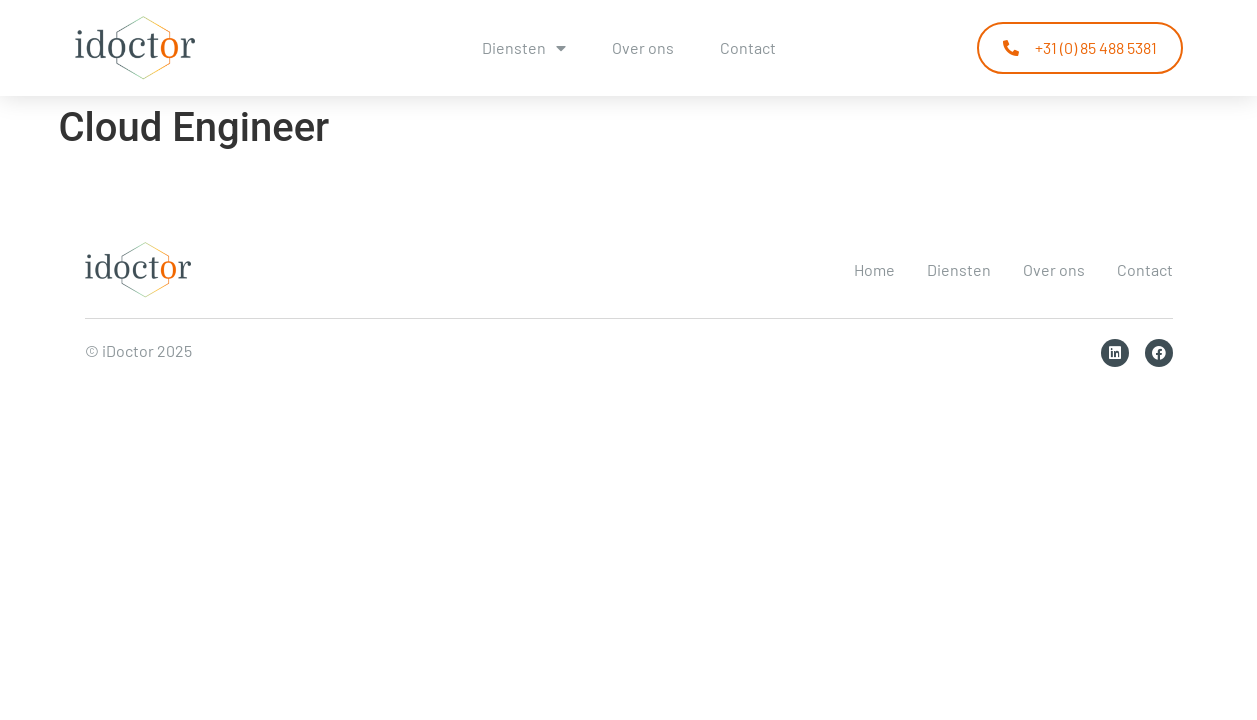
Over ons (643, 47)
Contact (748, 47)
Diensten (524, 48)
